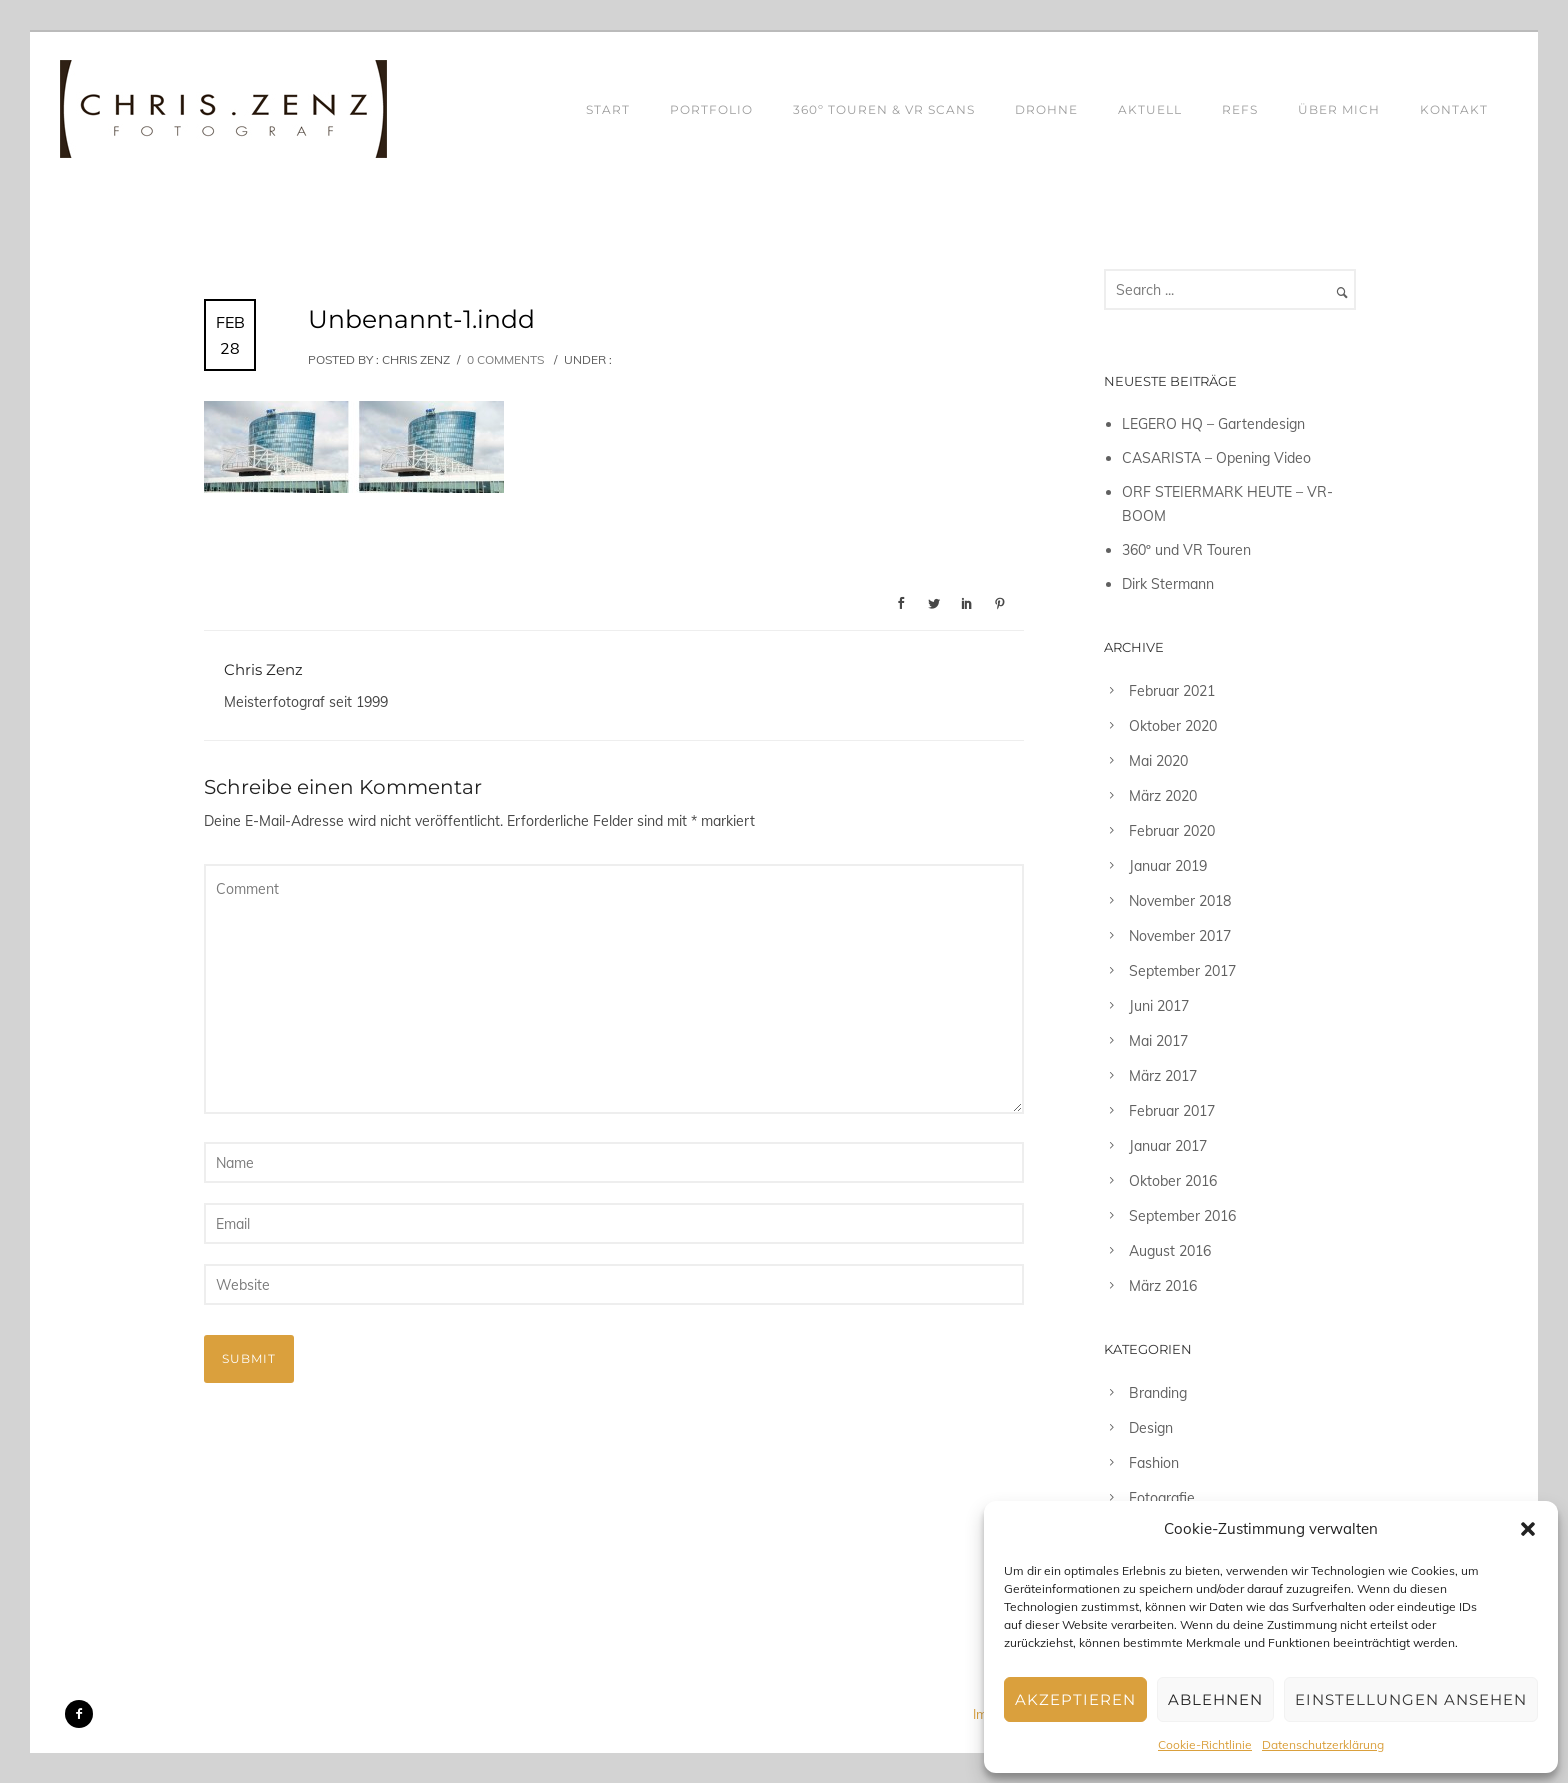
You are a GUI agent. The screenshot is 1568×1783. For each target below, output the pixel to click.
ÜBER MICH (1339, 109)
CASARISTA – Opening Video (1216, 458)
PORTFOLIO (711, 109)
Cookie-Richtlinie (1205, 1744)
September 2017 (1182, 971)
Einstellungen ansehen (1411, 1699)
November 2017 (1180, 936)
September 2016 (1182, 1216)
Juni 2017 (1159, 1006)
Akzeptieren (1075, 1699)
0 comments (505, 359)
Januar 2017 (1168, 1146)
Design (1151, 1428)
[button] (1528, 1529)
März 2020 (1163, 796)
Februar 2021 (1172, 691)
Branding (1158, 1393)
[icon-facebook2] (79, 1714)
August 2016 (1170, 1251)
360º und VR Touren (1186, 550)
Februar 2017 (1172, 1111)
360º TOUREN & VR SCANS (884, 109)
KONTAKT (1454, 109)
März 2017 (1163, 1076)
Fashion (1154, 1463)
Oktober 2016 (1173, 1181)
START (608, 109)
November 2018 (1180, 901)
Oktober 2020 (1173, 726)
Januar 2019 (1168, 866)
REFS (1240, 109)
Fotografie (1162, 1498)
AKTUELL (1150, 109)
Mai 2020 (1158, 761)
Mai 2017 (1158, 1041)
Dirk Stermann (1168, 584)
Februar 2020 (1172, 831)
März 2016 (1163, 1286)
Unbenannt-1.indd (421, 319)
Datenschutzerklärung (1323, 1744)
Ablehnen (1215, 1699)
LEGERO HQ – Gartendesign (1213, 424)
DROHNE (1046, 109)
